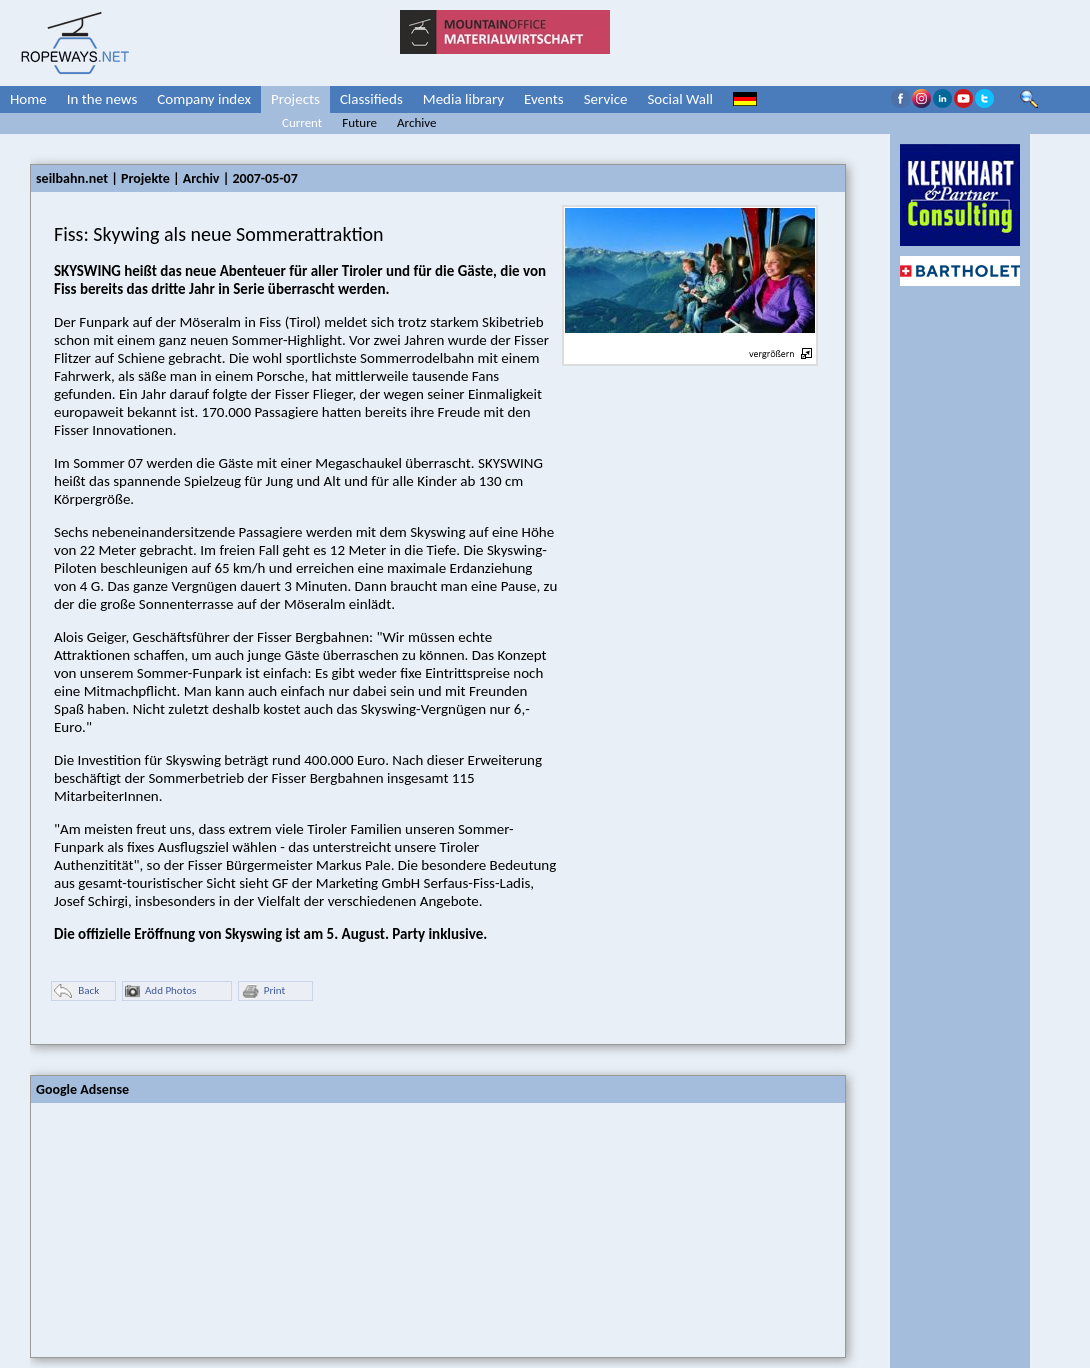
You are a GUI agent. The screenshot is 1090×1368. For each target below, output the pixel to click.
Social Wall (680, 99)
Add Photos (160, 991)
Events (544, 99)
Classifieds (371, 99)
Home (28, 99)
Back (76, 991)
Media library (463, 99)
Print (263, 991)
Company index (204, 99)
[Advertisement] (181, 1228)
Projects (295, 99)
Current (302, 122)
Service (606, 99)
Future (359, 122)
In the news (102, 99)
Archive (416, 122)
